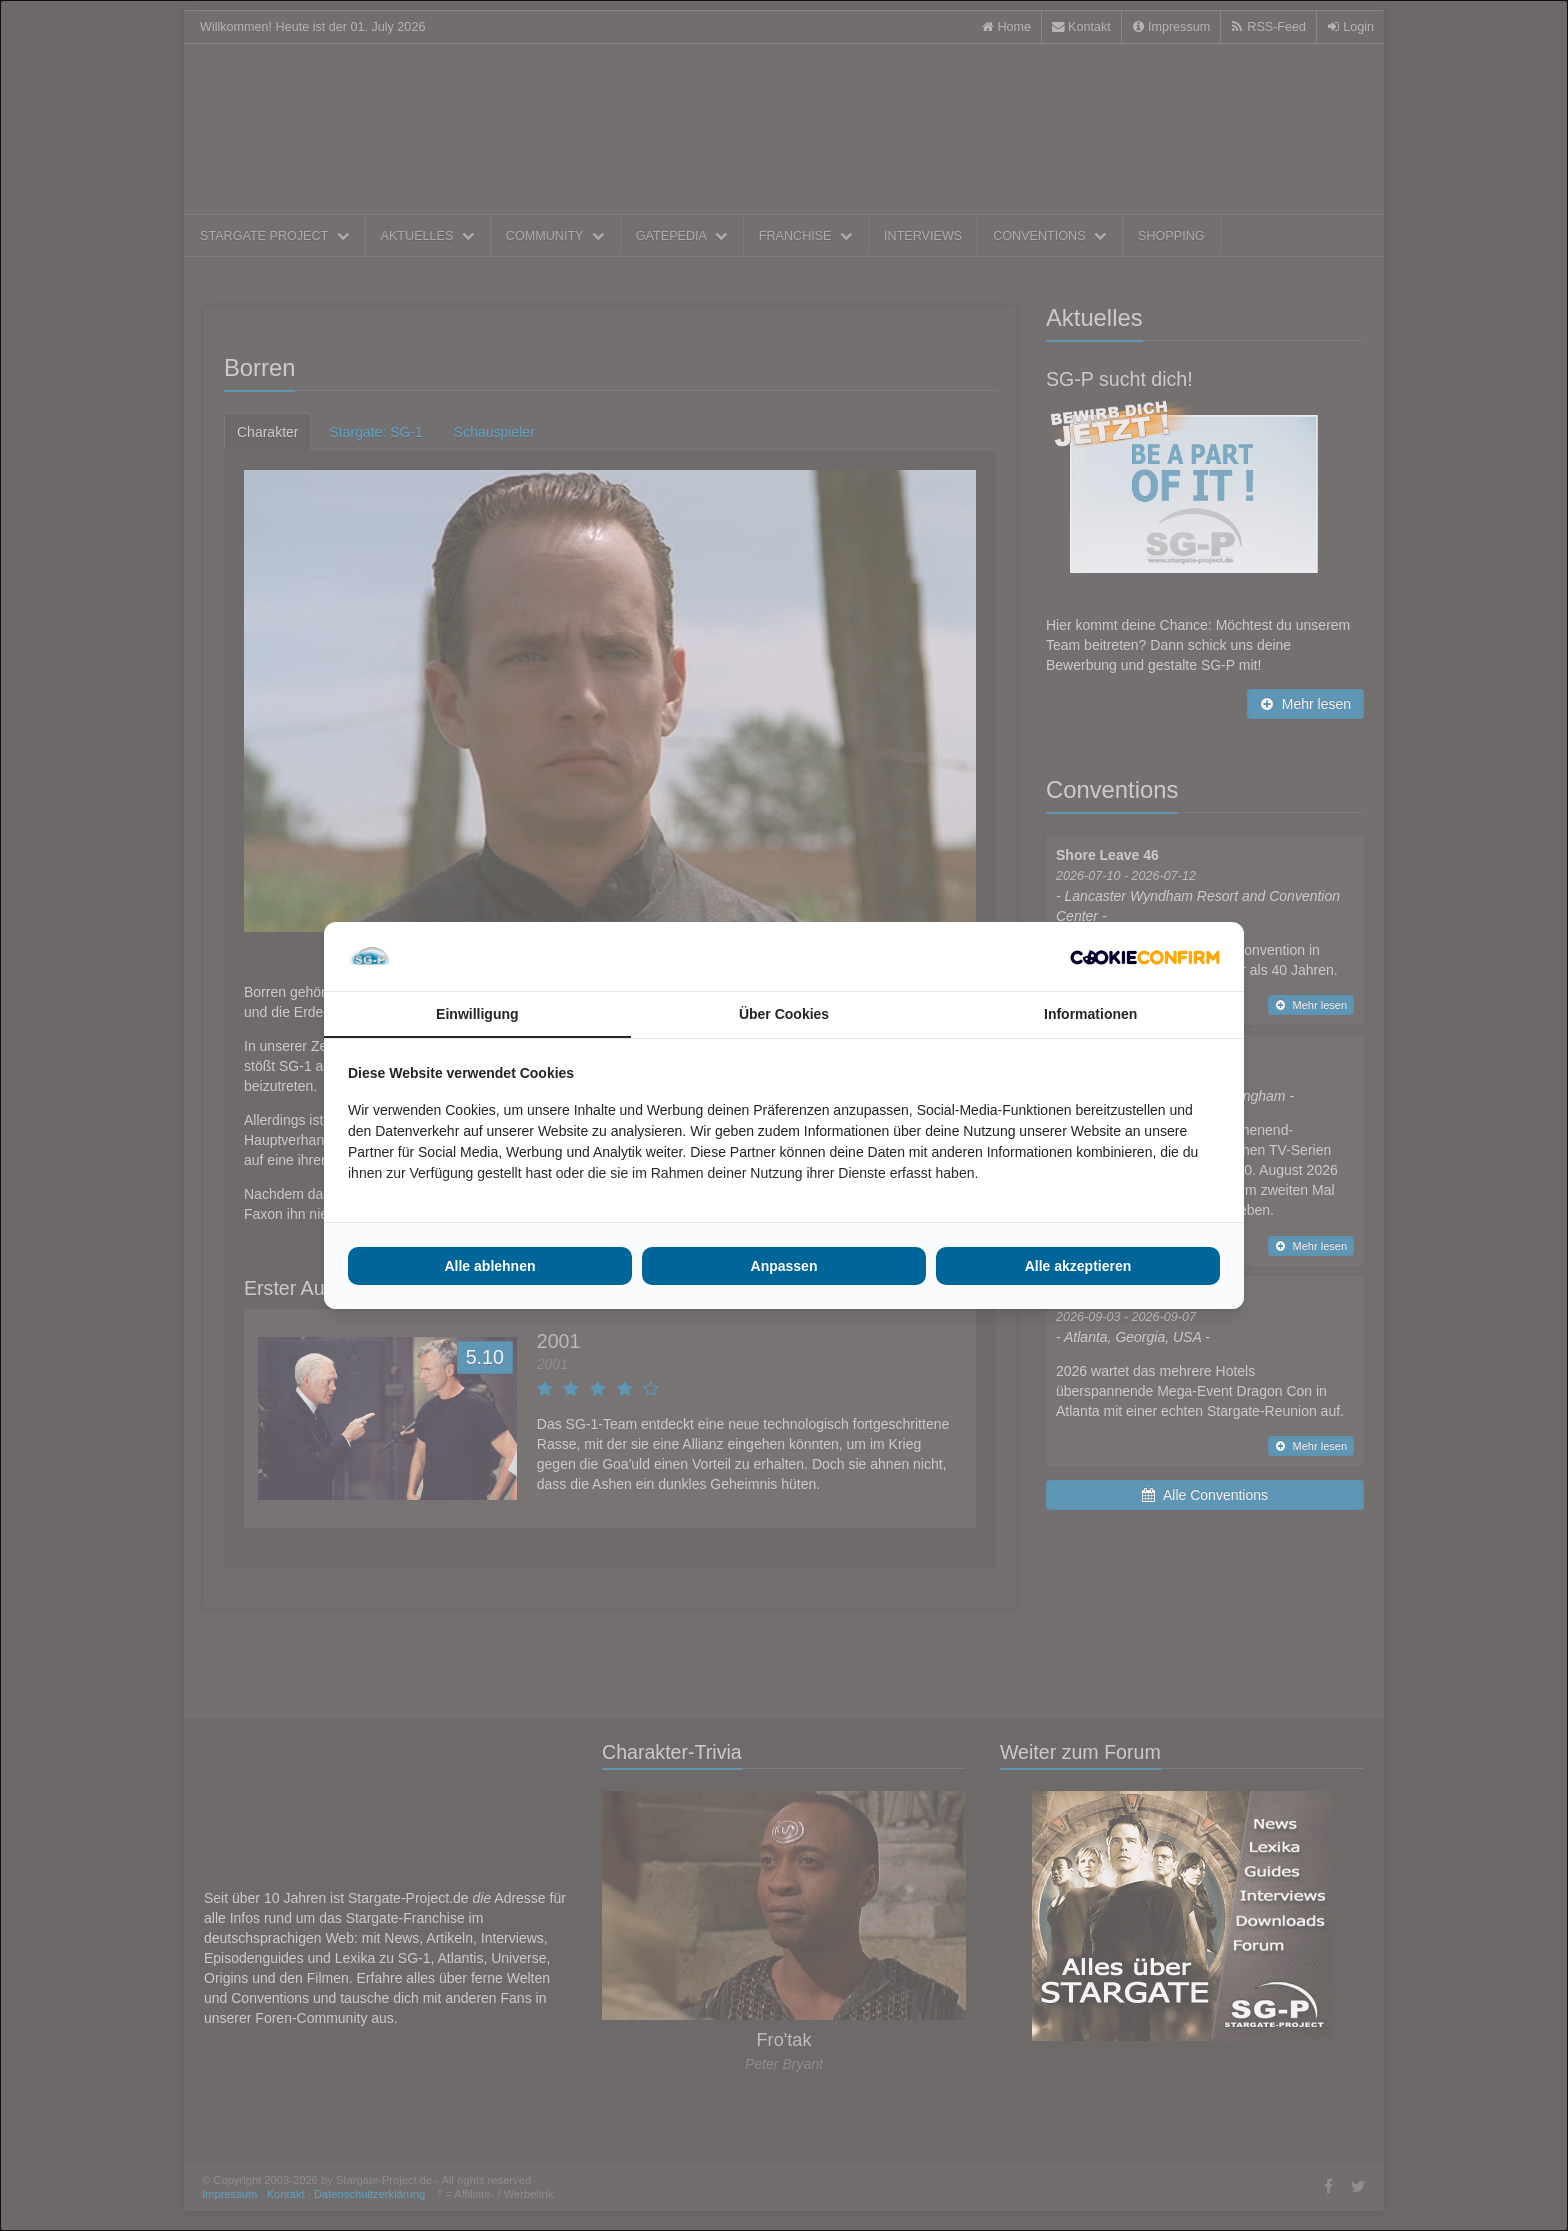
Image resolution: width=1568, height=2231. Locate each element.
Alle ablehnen (489, 1266)
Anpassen (784, 1266)
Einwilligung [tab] (477, 1014)
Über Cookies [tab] (784, 1014)
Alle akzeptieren (1078, 1266)
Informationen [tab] (1090, 1014)
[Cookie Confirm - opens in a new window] (1145, 957)
